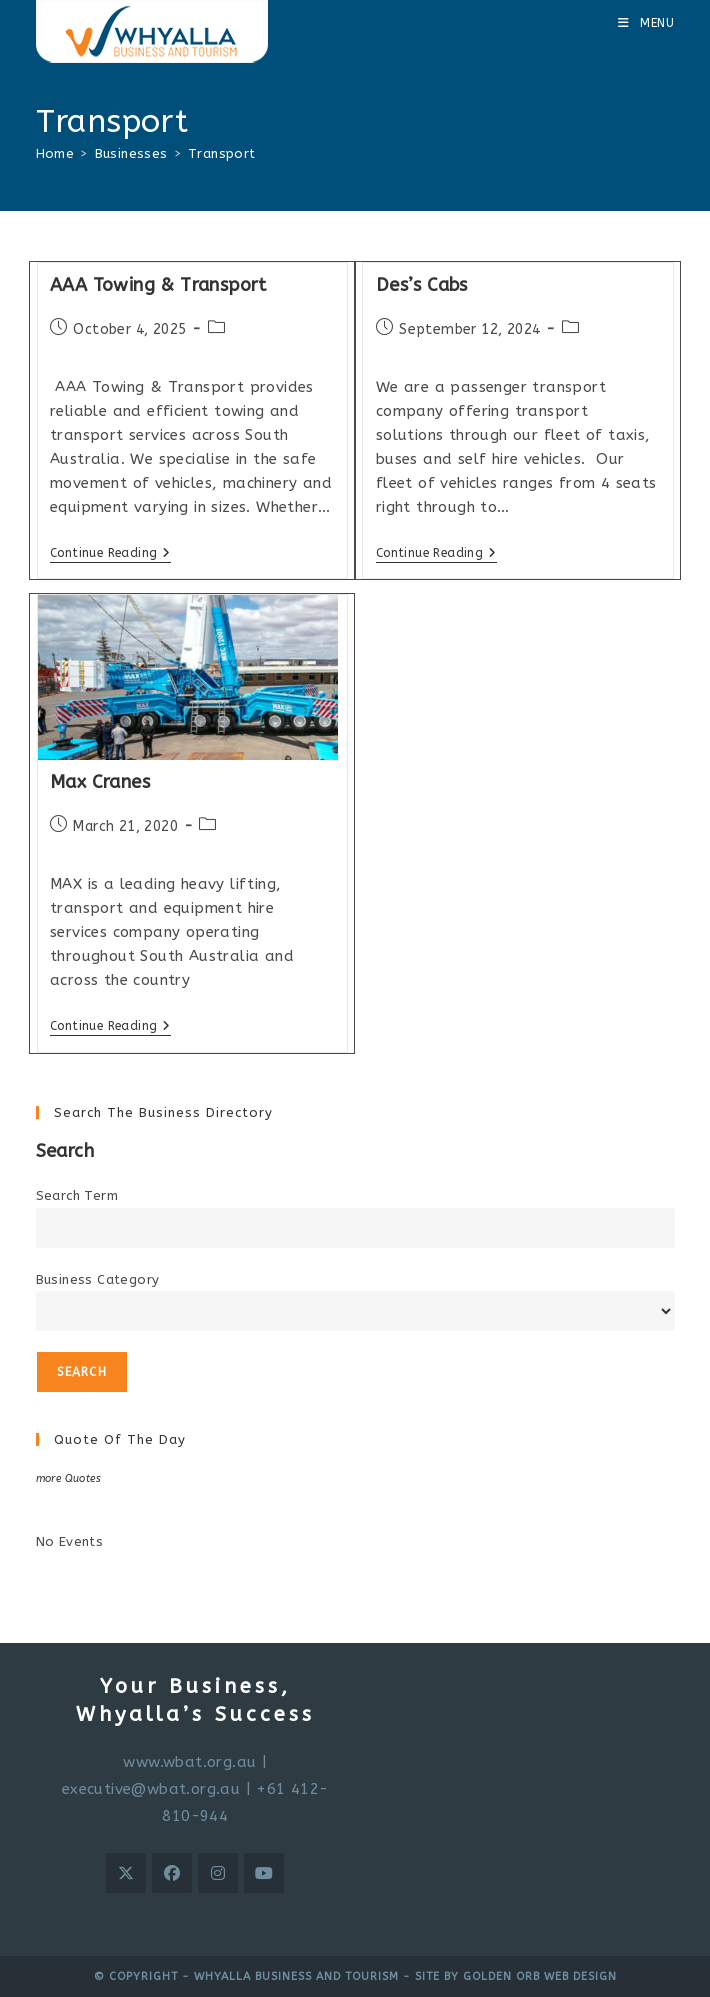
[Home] (55, 153)
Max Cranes (100, 782)
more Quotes (68, 1478)
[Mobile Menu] (646, 23)
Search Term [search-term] (77, 1195)
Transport (222, 153)
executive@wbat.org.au (151, 1789)
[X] (126, 1873)
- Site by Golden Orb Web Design (508, 1976)
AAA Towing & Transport (158, 285)
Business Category (98, 1279)
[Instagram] (218, 1873)
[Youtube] (264, 1873)
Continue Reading (110, 554)
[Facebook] (172, 1873)
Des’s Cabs (422, 285)
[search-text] (355, 1228)
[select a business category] (355, 1311)
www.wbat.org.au (189, 1762)
